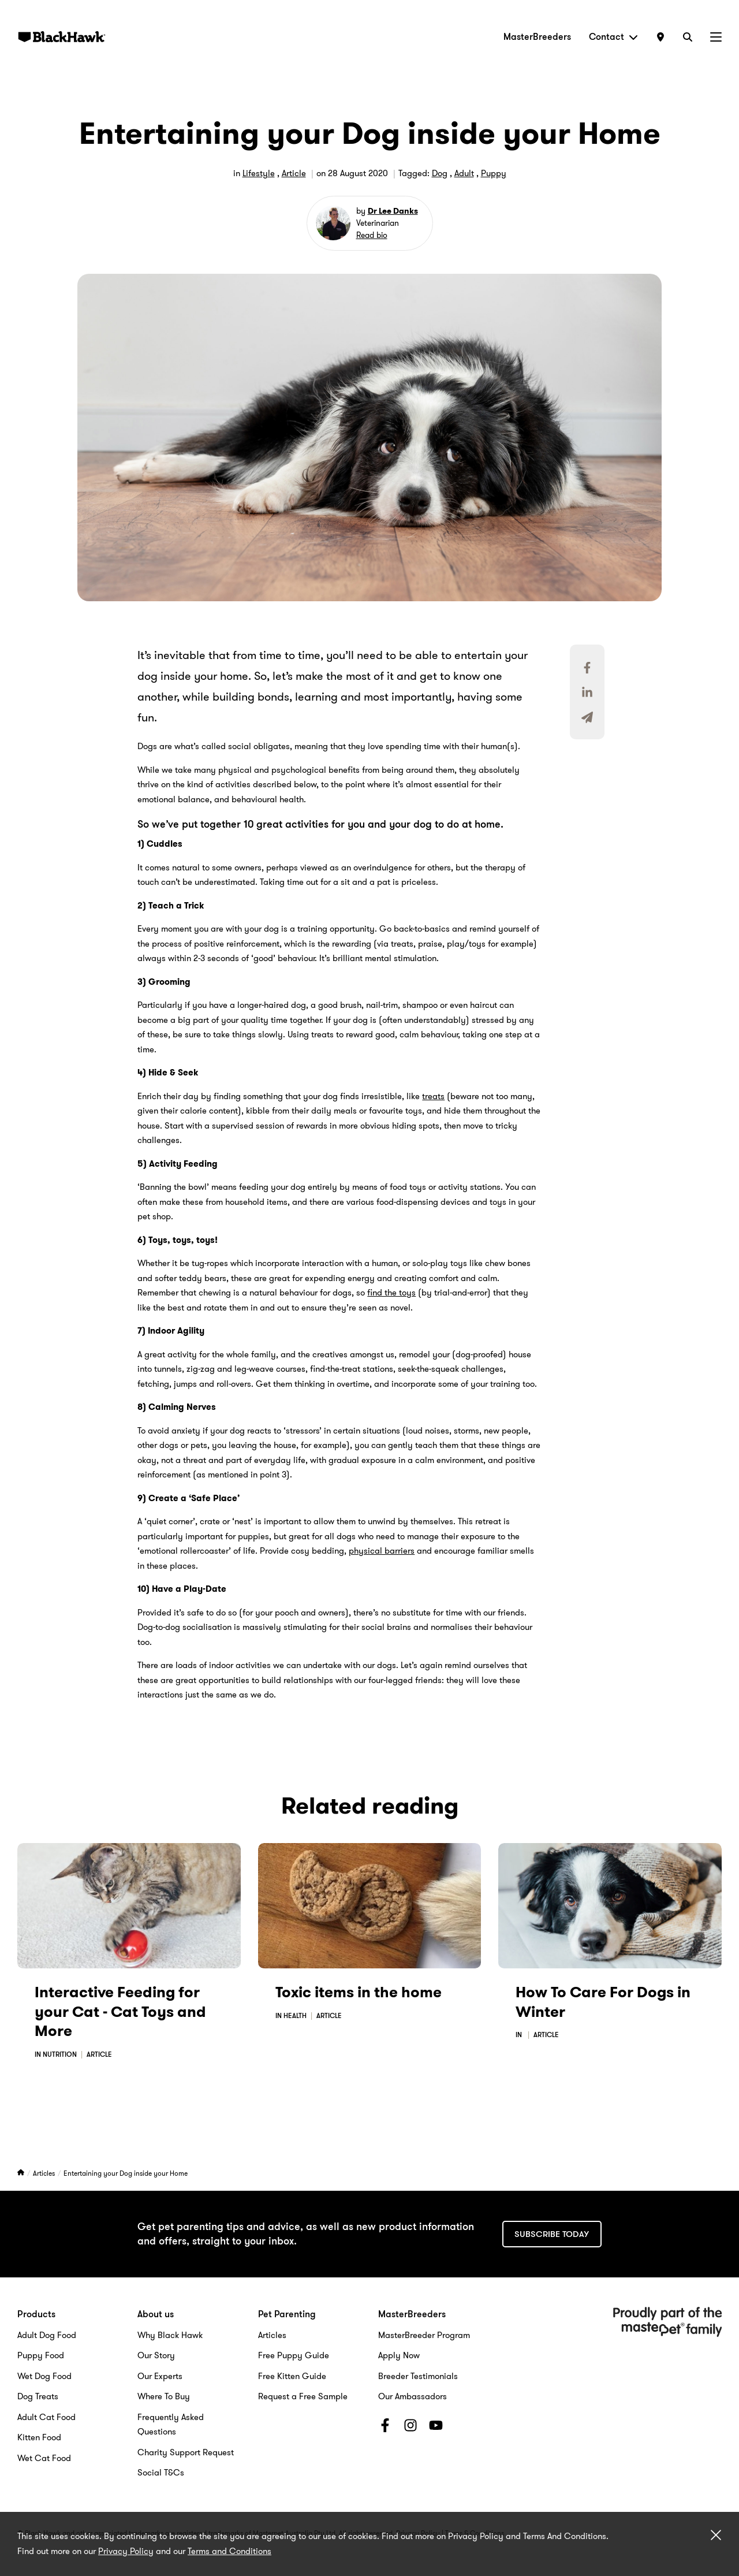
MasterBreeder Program (424, 2335)
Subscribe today (551, 2234)
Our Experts (159, 2376)
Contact (613, 36)
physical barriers (382, 1550)
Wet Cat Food (44, 2458)
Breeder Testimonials (418, 2376)
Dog (439, 173)
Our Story (156, 2355)
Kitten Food (39, 2437)
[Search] (687, 36)
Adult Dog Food (46, 2335)
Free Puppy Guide (293, 2355)
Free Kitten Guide (292, 2376)
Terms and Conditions (229, 2551)
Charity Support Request (185, 2452)
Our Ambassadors (412, 2396)
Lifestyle (258, 173)
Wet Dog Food (44, 2376)
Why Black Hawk (170, 2335)
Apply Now (399, 2355)
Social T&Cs (160, 2472)
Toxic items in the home (358, 1992)
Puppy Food (40, 2355)
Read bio (371, 235)
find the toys (391, 1292)
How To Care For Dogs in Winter (603, 2002)
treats (433, 1096)
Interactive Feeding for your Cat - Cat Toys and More (120, 2012)
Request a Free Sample (303, 2396)
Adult (464, 173)
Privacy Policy (126, 2551)
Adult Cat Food (46, 2417)
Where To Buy (163, 2396)
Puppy (493, 173)
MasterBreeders (537, 36)
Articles (45, 2173)
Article (294, 173)
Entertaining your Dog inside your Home (126, 2173)
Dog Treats (37, 2396)
